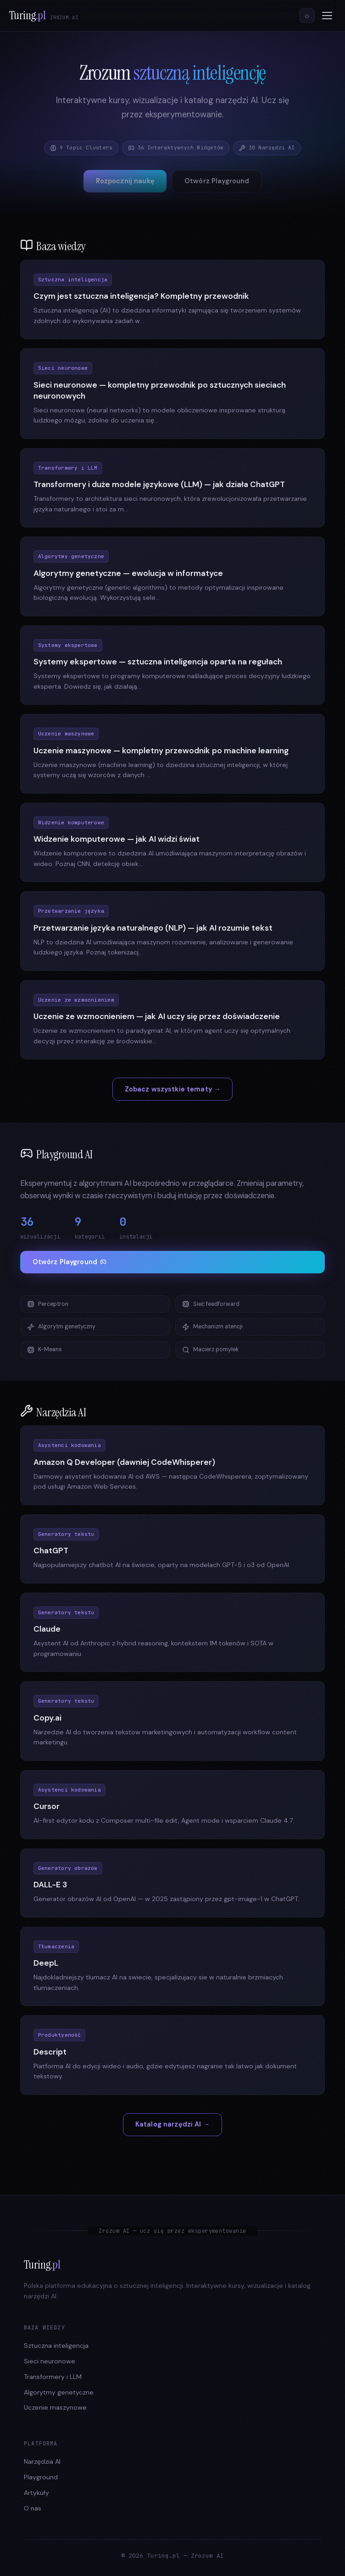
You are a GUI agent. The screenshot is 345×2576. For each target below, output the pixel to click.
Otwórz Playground (216, 181)
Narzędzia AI (42, 2461)
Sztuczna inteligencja (56, 2345)
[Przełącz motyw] (307, 15)
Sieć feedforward (210, 1304)
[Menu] (327, 15)
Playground (41, 2477)
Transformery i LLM (53, 2377)
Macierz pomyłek (210, 1350)
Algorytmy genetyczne (59, 2392)
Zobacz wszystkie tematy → (173, 1089)
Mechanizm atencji (212, 1327)
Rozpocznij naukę (125, 181)
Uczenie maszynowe (55, 2407)
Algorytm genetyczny (61, 1327)
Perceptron (47, 1304)
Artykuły (36, 2492)
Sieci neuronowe (49, 2361)
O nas (32, 2508)
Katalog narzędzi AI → (172, 2124)
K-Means (44, 1350)
